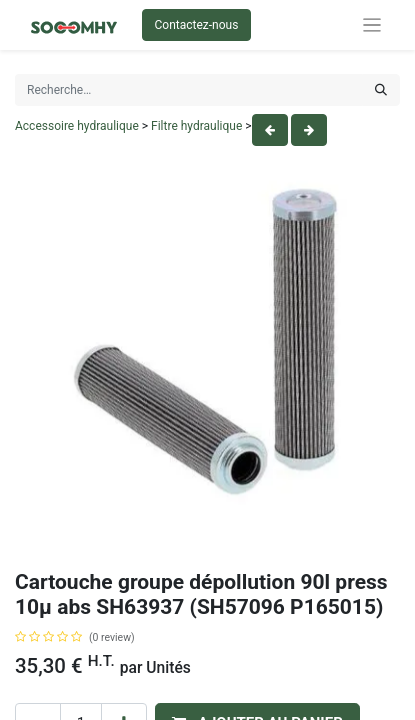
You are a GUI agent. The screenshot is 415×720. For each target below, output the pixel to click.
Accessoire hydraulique (77, 126)
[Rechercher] (381, 90)
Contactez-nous (197, 25)
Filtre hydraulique (196, 126)
